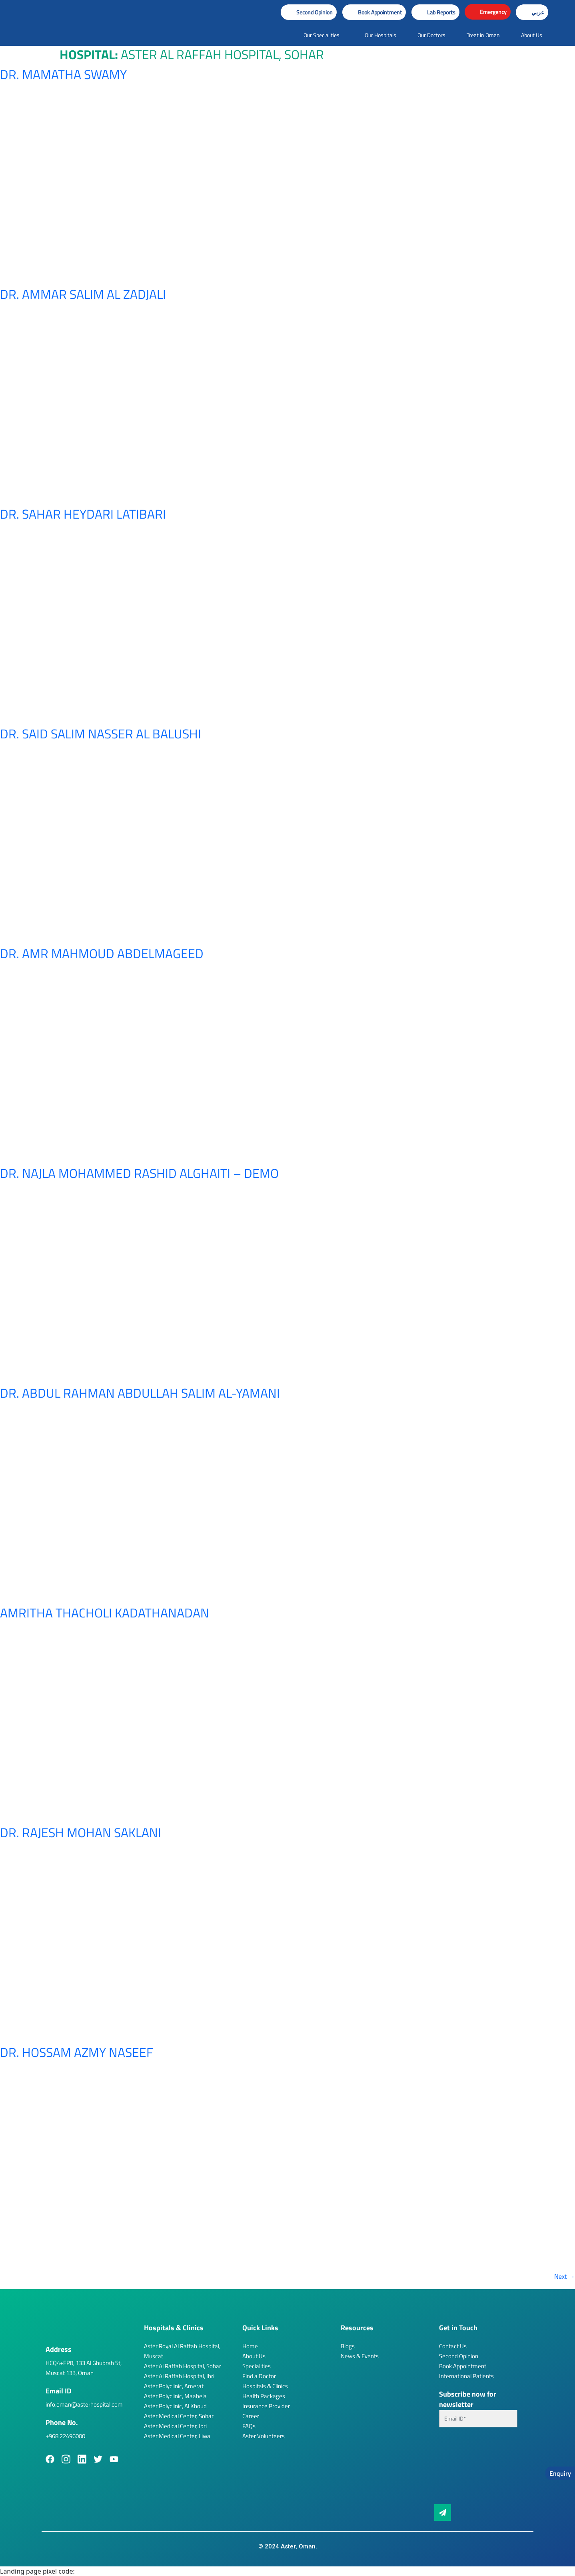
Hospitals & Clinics (265, 2386)
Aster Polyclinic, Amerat (174, 2386)
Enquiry (560, 2473)
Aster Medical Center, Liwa (177, 2436)
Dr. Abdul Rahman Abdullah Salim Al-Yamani (140, 1392)
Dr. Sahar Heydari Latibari (83, 513)
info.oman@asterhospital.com (84, 2404)
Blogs (348, 2346)
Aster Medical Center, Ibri (175, 2426)
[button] (374, 12)
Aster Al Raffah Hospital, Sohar (182, 2366)
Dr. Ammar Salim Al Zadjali (83, 294)
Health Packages (263, 2396)
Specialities (256, 2366)
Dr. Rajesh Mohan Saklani (80, 1832)
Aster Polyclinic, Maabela (175, 2396)
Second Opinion (458, 2356)
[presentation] (472, 2469)
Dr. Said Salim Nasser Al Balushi (100, 733)
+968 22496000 (65, 2436)
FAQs (249, 2426)
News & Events (360, 2356)
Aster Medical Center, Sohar (179, 2416)
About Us (254, 2356)
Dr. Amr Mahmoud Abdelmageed (102, 953)
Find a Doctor (259, 2376)
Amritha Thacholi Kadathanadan (104, 1612)
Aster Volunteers (263, 2436)
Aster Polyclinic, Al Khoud (175, 2406)
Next (564, 2276)
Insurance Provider (266, 2406)
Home (250, 2346)
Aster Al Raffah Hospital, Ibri (179, 2376)
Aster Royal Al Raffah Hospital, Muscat (182, 2351)
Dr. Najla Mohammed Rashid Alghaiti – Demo (139, 1173)
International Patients (466, 2376)
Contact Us (453, 2346)
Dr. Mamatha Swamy (63, 74)
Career (250, 2416)
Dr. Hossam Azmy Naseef (76, 2052)
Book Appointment (462, 2366)
